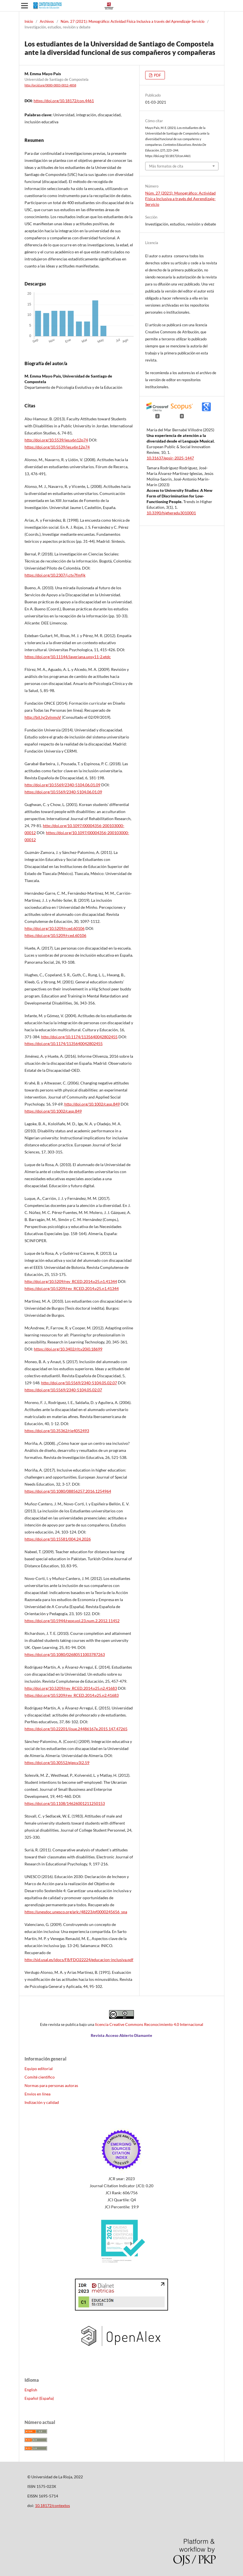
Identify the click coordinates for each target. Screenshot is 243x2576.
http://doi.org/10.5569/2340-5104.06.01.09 (62, 784)
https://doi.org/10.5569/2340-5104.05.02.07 (63, 1389)
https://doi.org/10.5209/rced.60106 (55, 935)
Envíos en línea (37, 2093)
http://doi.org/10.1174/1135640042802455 (79, 1036)
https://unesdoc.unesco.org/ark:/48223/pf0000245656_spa (76, 1911)
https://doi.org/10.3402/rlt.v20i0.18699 (68, 1349)
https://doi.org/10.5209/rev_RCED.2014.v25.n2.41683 (72, 1695)
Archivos (47, 21)
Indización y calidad (42, 2102)
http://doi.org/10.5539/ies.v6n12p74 (56, 439)
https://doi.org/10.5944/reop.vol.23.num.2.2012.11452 (72, 1620)
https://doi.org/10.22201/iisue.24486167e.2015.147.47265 (76, 1728)
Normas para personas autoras (51, 2085)
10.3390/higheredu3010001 (171, 512)
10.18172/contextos (52, 2505)
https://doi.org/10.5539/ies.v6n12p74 (57, 447)
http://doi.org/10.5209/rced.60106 (55, 928)
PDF (157, 75)
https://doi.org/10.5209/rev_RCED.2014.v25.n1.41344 (72, 1288)
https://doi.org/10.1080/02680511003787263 (65, 1654)
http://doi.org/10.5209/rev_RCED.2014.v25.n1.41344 (71, 1281)
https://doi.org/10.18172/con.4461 (64, 100)
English (31, 2389)
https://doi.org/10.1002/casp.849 (53, 1111)
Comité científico (40, 2077)
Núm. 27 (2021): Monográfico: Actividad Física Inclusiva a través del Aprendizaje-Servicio (132, 21)
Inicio (29, 21)
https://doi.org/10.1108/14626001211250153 (65, 1803)
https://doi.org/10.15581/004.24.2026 (58, 1539)
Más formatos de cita (166, 166)
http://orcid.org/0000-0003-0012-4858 (50, 85)
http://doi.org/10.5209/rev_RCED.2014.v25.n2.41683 (71, 1688)
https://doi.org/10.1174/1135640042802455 (64, 1043)
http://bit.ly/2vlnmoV (43, 717)
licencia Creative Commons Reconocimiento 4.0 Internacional (149, 2024)
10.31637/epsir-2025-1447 (170, 458)
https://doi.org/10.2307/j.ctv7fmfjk (55, 575)
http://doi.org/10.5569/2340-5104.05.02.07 (79, 1382)
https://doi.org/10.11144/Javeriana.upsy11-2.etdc (68, 656)
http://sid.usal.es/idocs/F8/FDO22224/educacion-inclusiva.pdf (79, 1959)
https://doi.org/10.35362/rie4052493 (57, 1430)
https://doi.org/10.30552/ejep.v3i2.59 (57, 1762)
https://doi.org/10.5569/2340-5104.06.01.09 (63, 791)
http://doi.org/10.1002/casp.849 (92, 1104)
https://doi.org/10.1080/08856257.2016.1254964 (68, 1491)
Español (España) (39, 2398)
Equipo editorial (39, 2068)
